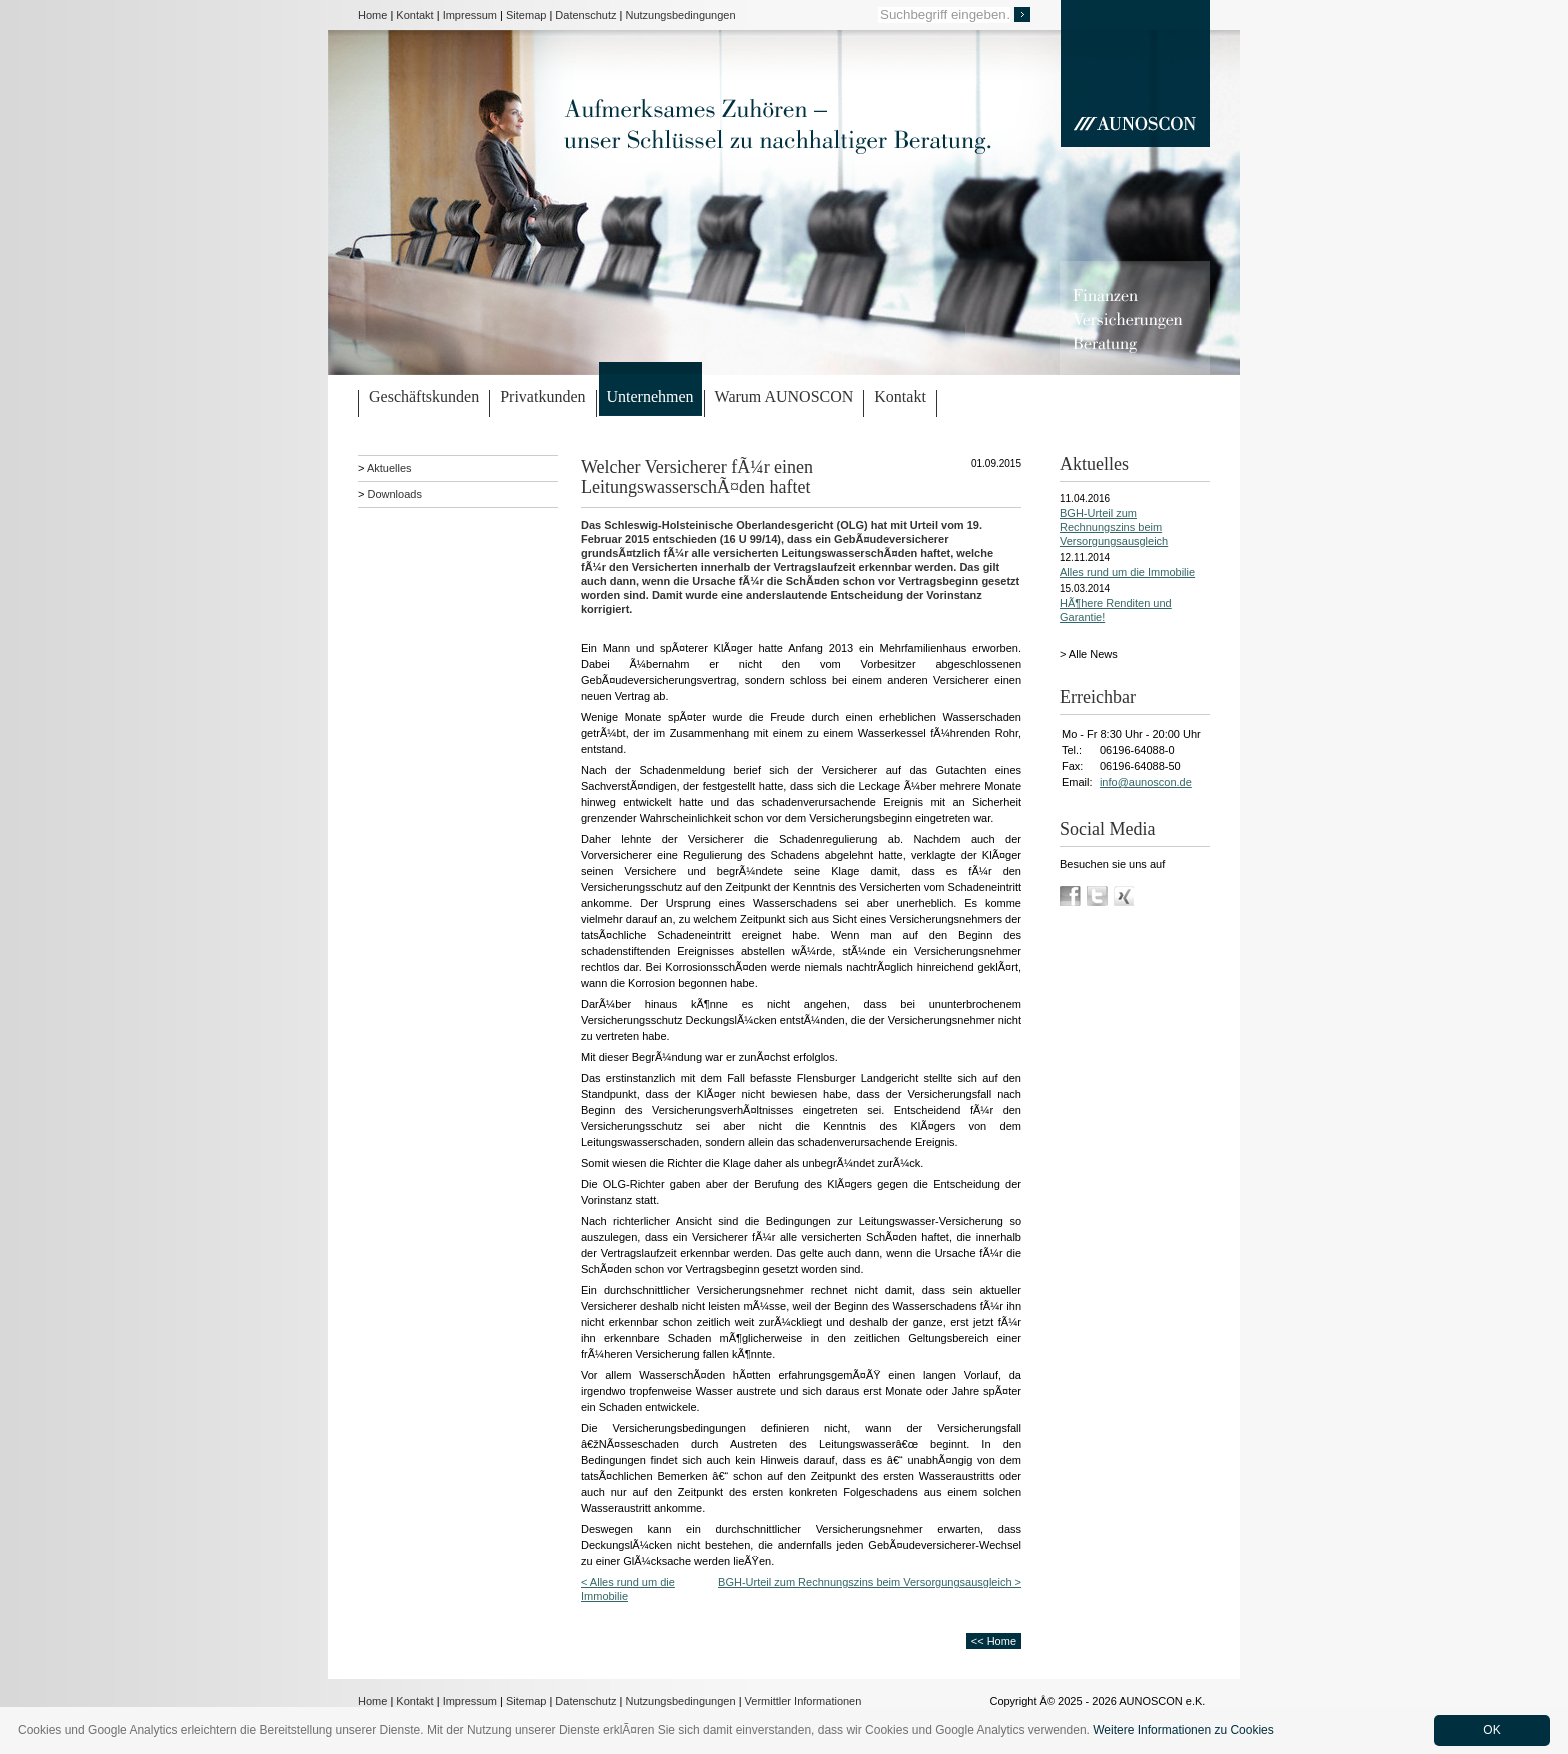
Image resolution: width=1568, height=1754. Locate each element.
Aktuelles (389, 468)
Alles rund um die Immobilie (1127, 572)
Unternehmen (650, 396)
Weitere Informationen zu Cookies (1183, 1730)
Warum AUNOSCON (784, 396)
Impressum (470, 15)
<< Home (993, 1641)
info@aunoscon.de (1146, 782)
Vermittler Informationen (803, 1701)
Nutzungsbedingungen (681, 15)
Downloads (394, 494)
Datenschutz (585, 15)
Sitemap (526, 15)
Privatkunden (542, 396)
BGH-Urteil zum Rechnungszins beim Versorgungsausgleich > (869, 1582)
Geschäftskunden (424, 396)
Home (372, 15)
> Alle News (1089, 654)
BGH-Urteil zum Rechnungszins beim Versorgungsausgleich (1114, 527)
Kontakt (414, 15)
